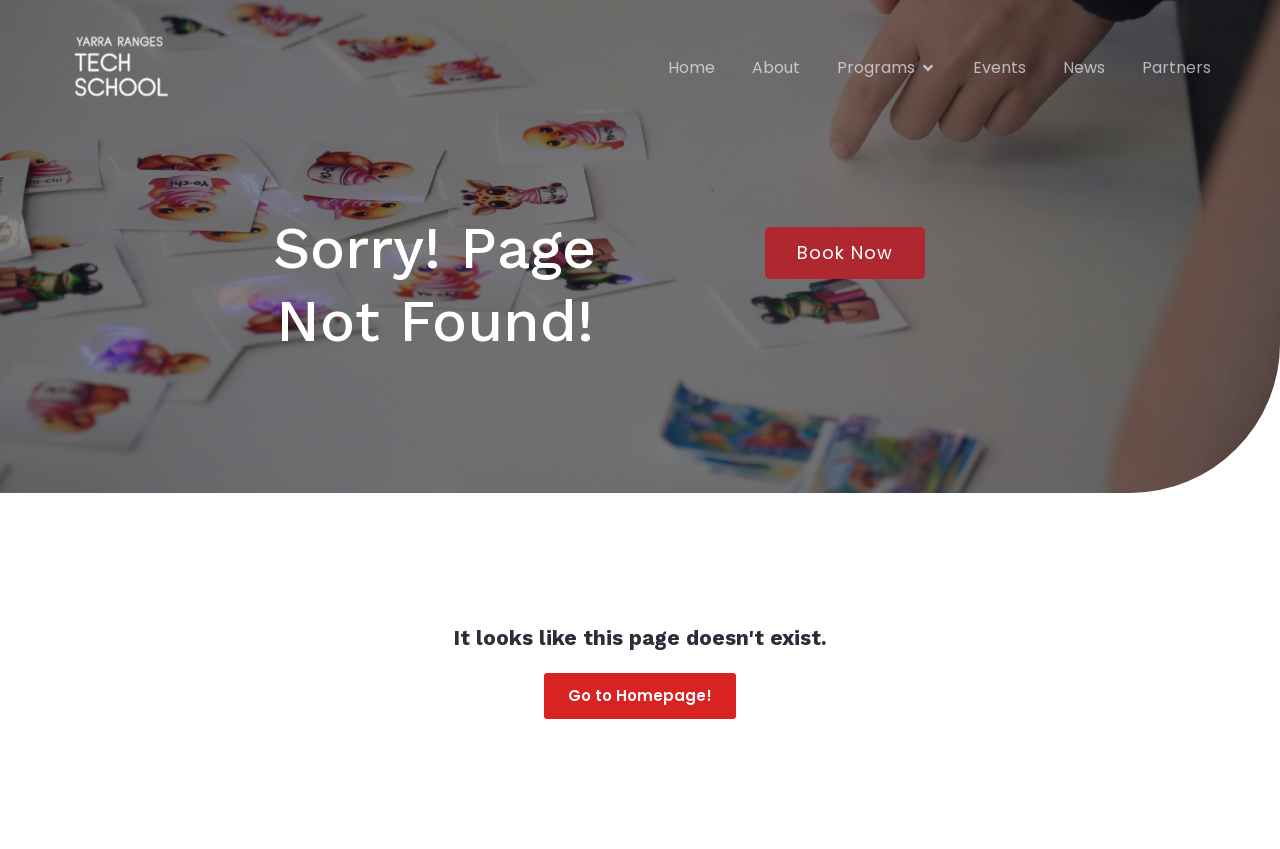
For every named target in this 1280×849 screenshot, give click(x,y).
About (776, 67)
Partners (1176, 67)
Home (691, 67)
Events (999, 67)
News (1084, 67)
